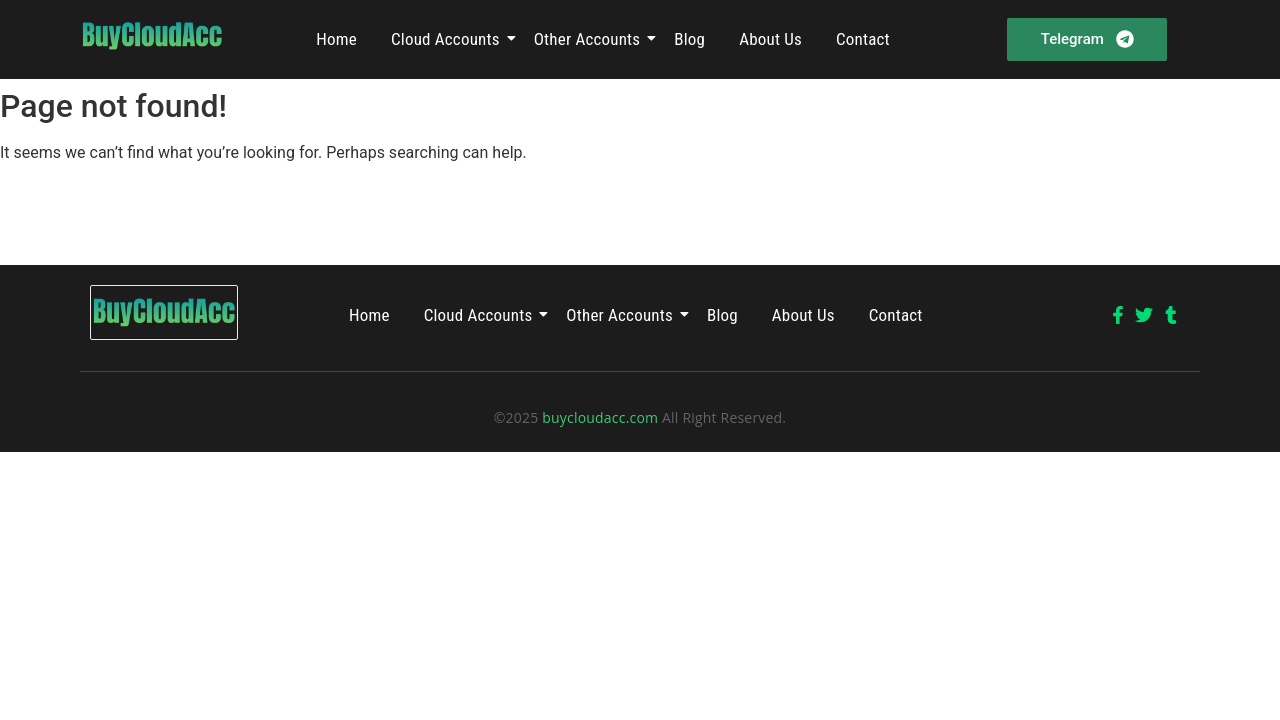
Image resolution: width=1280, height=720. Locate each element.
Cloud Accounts (449, 39)
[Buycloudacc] (152, 36)
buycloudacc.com (600, 417)
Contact (863, 39)
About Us (770, 39)
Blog (689, 39)
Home (336, 39)
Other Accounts (591, 39)
